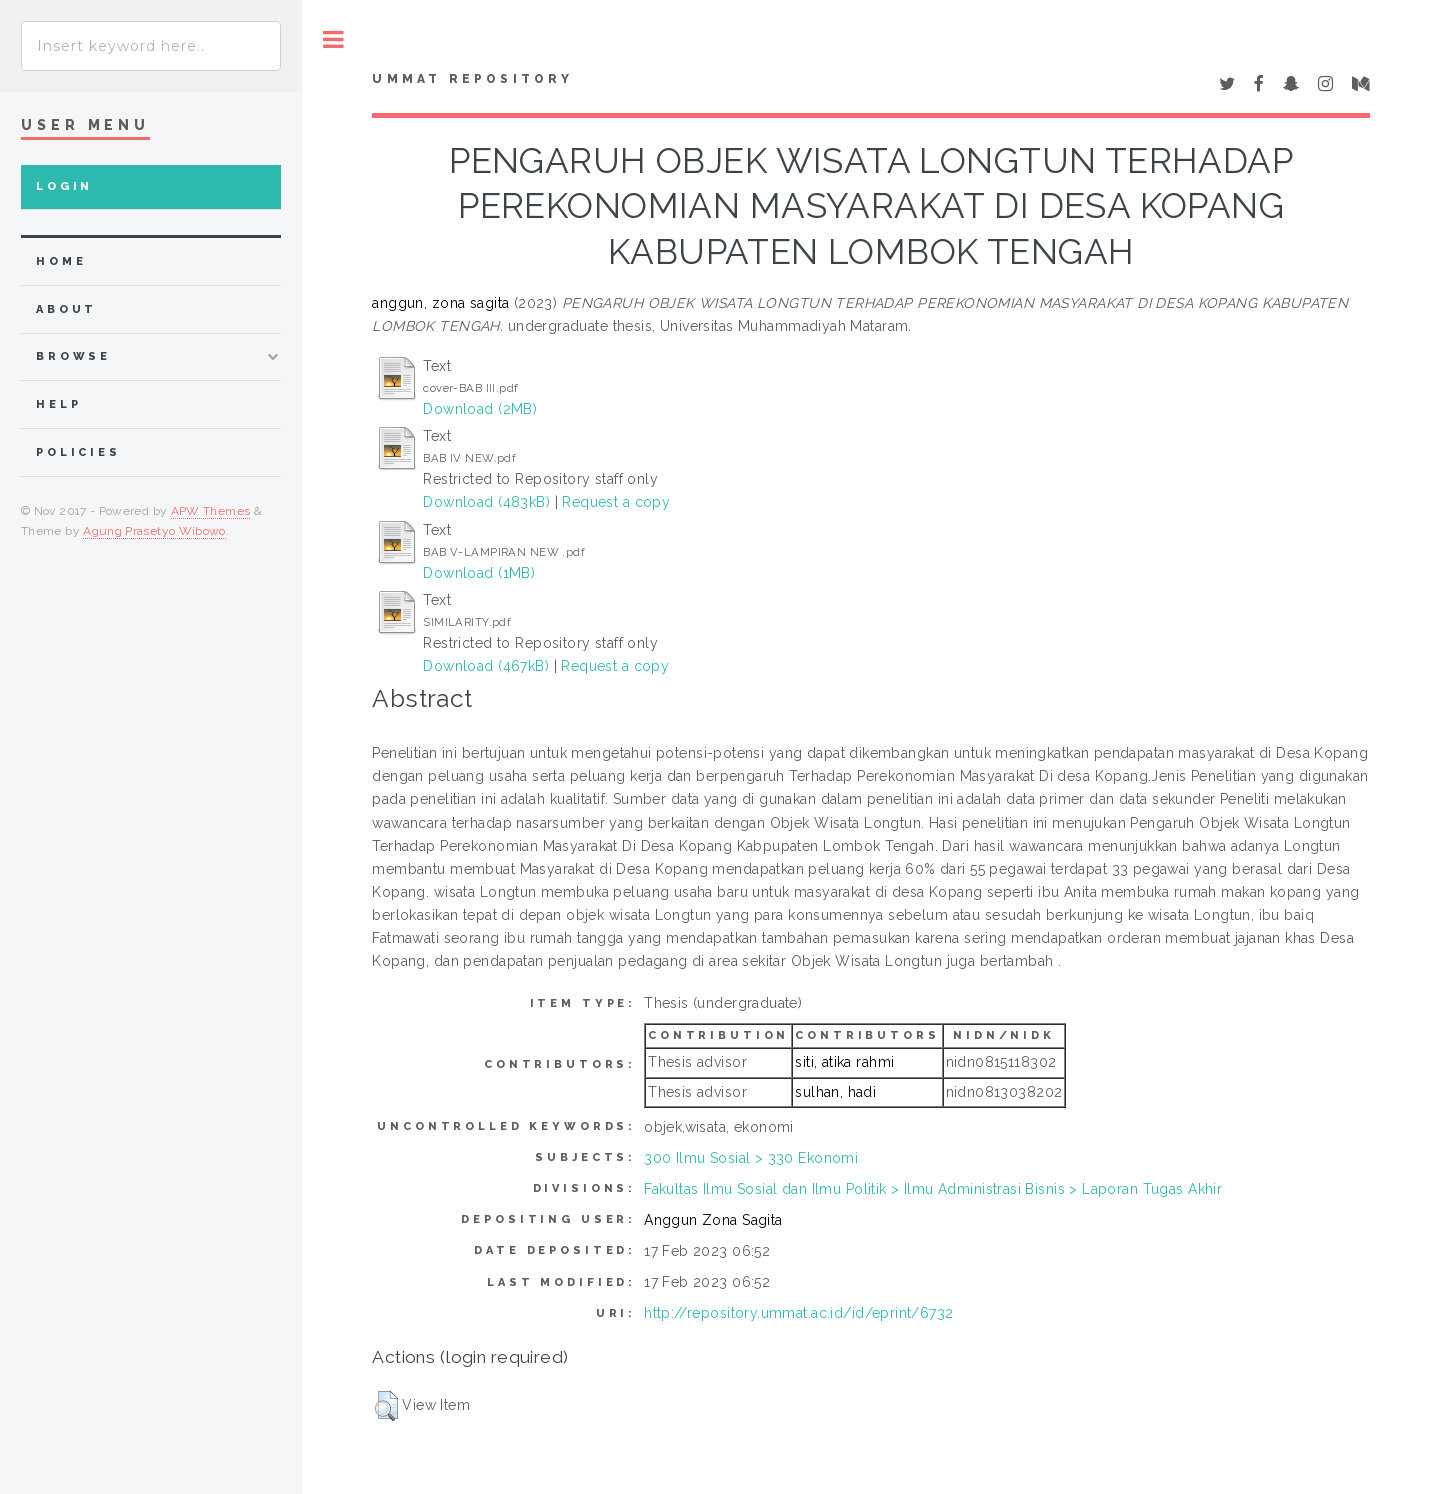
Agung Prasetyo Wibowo (154, 531)
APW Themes (211, 511)
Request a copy (616, 502)
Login (64, 186)
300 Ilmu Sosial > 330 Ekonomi (751, 1158)
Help (58, 404)
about (66, 309)
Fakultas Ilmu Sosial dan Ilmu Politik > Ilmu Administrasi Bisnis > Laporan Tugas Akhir (933, 1189)
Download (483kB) (486, 502)
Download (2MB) (480, 409)
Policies (78, 452)
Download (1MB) (479, 573)
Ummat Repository (472, 79)
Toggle (333, 39)
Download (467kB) (486, 666)
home (61, 261)
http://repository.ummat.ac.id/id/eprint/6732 (798, 1313)
